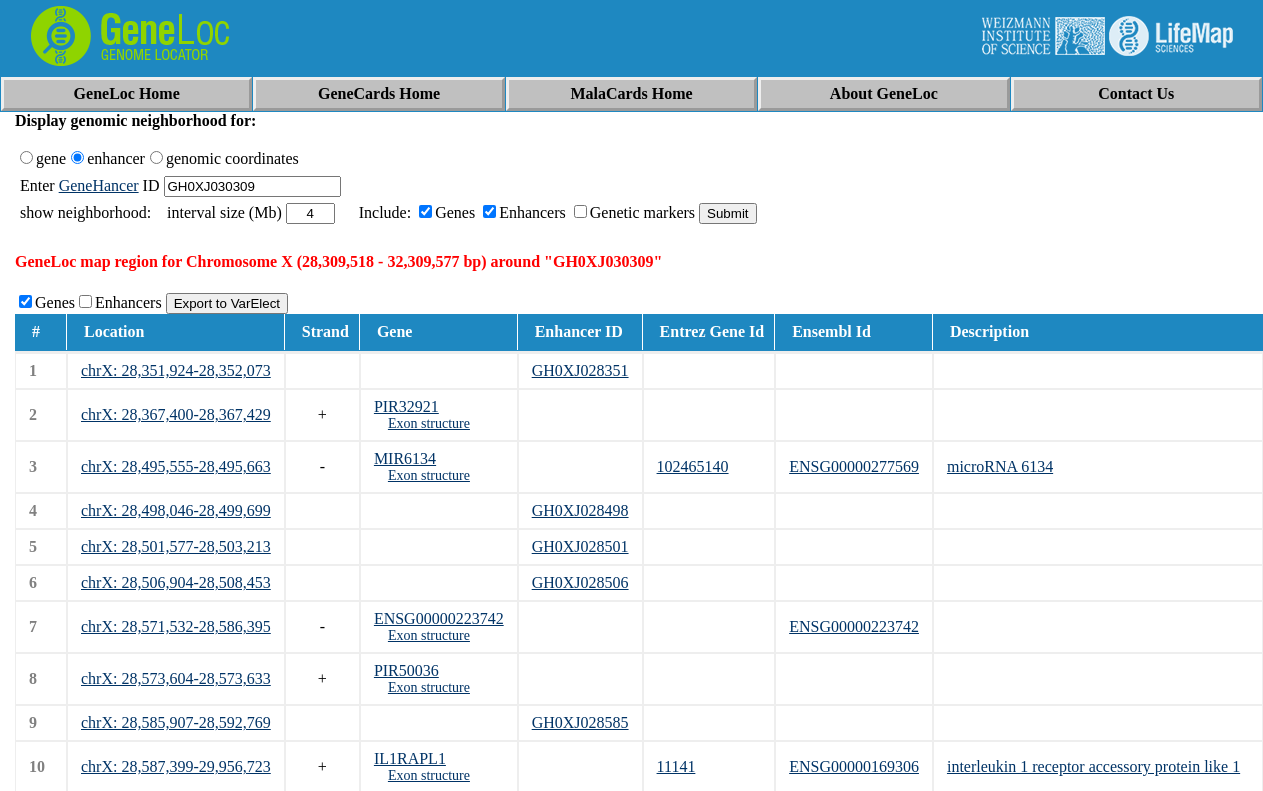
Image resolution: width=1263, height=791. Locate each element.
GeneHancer (99, 185)
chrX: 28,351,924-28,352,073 (176, 370)
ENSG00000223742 (439, 618)
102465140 (693, 466)
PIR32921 (406, 406)
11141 (676, 766)
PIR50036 (406, 670)
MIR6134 (405, 458)
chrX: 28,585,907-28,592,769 (176, 722)
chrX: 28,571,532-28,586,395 (176, 626)
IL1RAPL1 (410, 758)
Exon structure (429, 423)
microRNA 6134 (1000, 466)
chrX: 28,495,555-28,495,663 (176, 466)
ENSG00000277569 (854, 466)
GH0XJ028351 (580, 370)
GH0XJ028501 (580, 546)
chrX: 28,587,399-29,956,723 (176, 766)
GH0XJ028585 (580, 722)
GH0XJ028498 (580, 510)
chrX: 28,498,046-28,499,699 (176, 510)
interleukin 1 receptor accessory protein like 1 (1093, 766)
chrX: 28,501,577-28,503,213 (176, 546)
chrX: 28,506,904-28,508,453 (176, 582)
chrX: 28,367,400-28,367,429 (176, 414)
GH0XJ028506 (580, 582)
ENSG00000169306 (854, 766)
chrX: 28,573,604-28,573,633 (176, 678)
